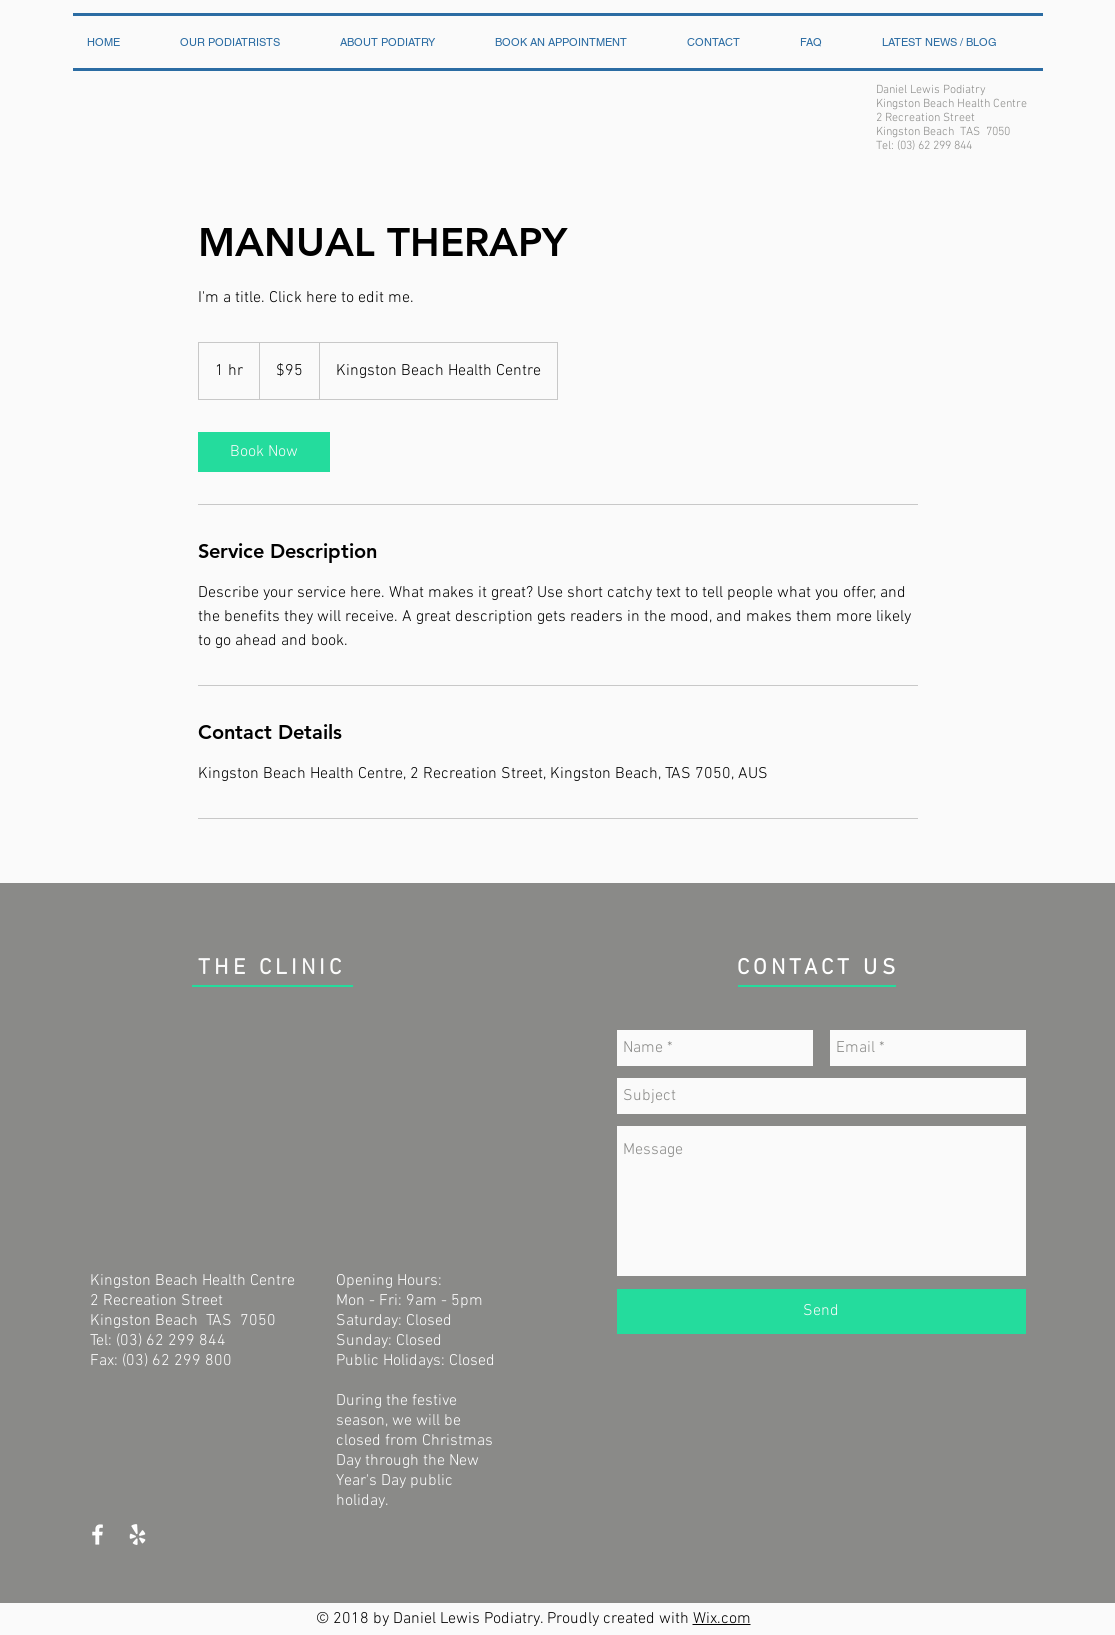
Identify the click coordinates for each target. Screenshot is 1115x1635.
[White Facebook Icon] (97, 1534)
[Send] (821, 1311)
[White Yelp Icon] (137, 1534)
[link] (264, 452)
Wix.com (722, 1619)
